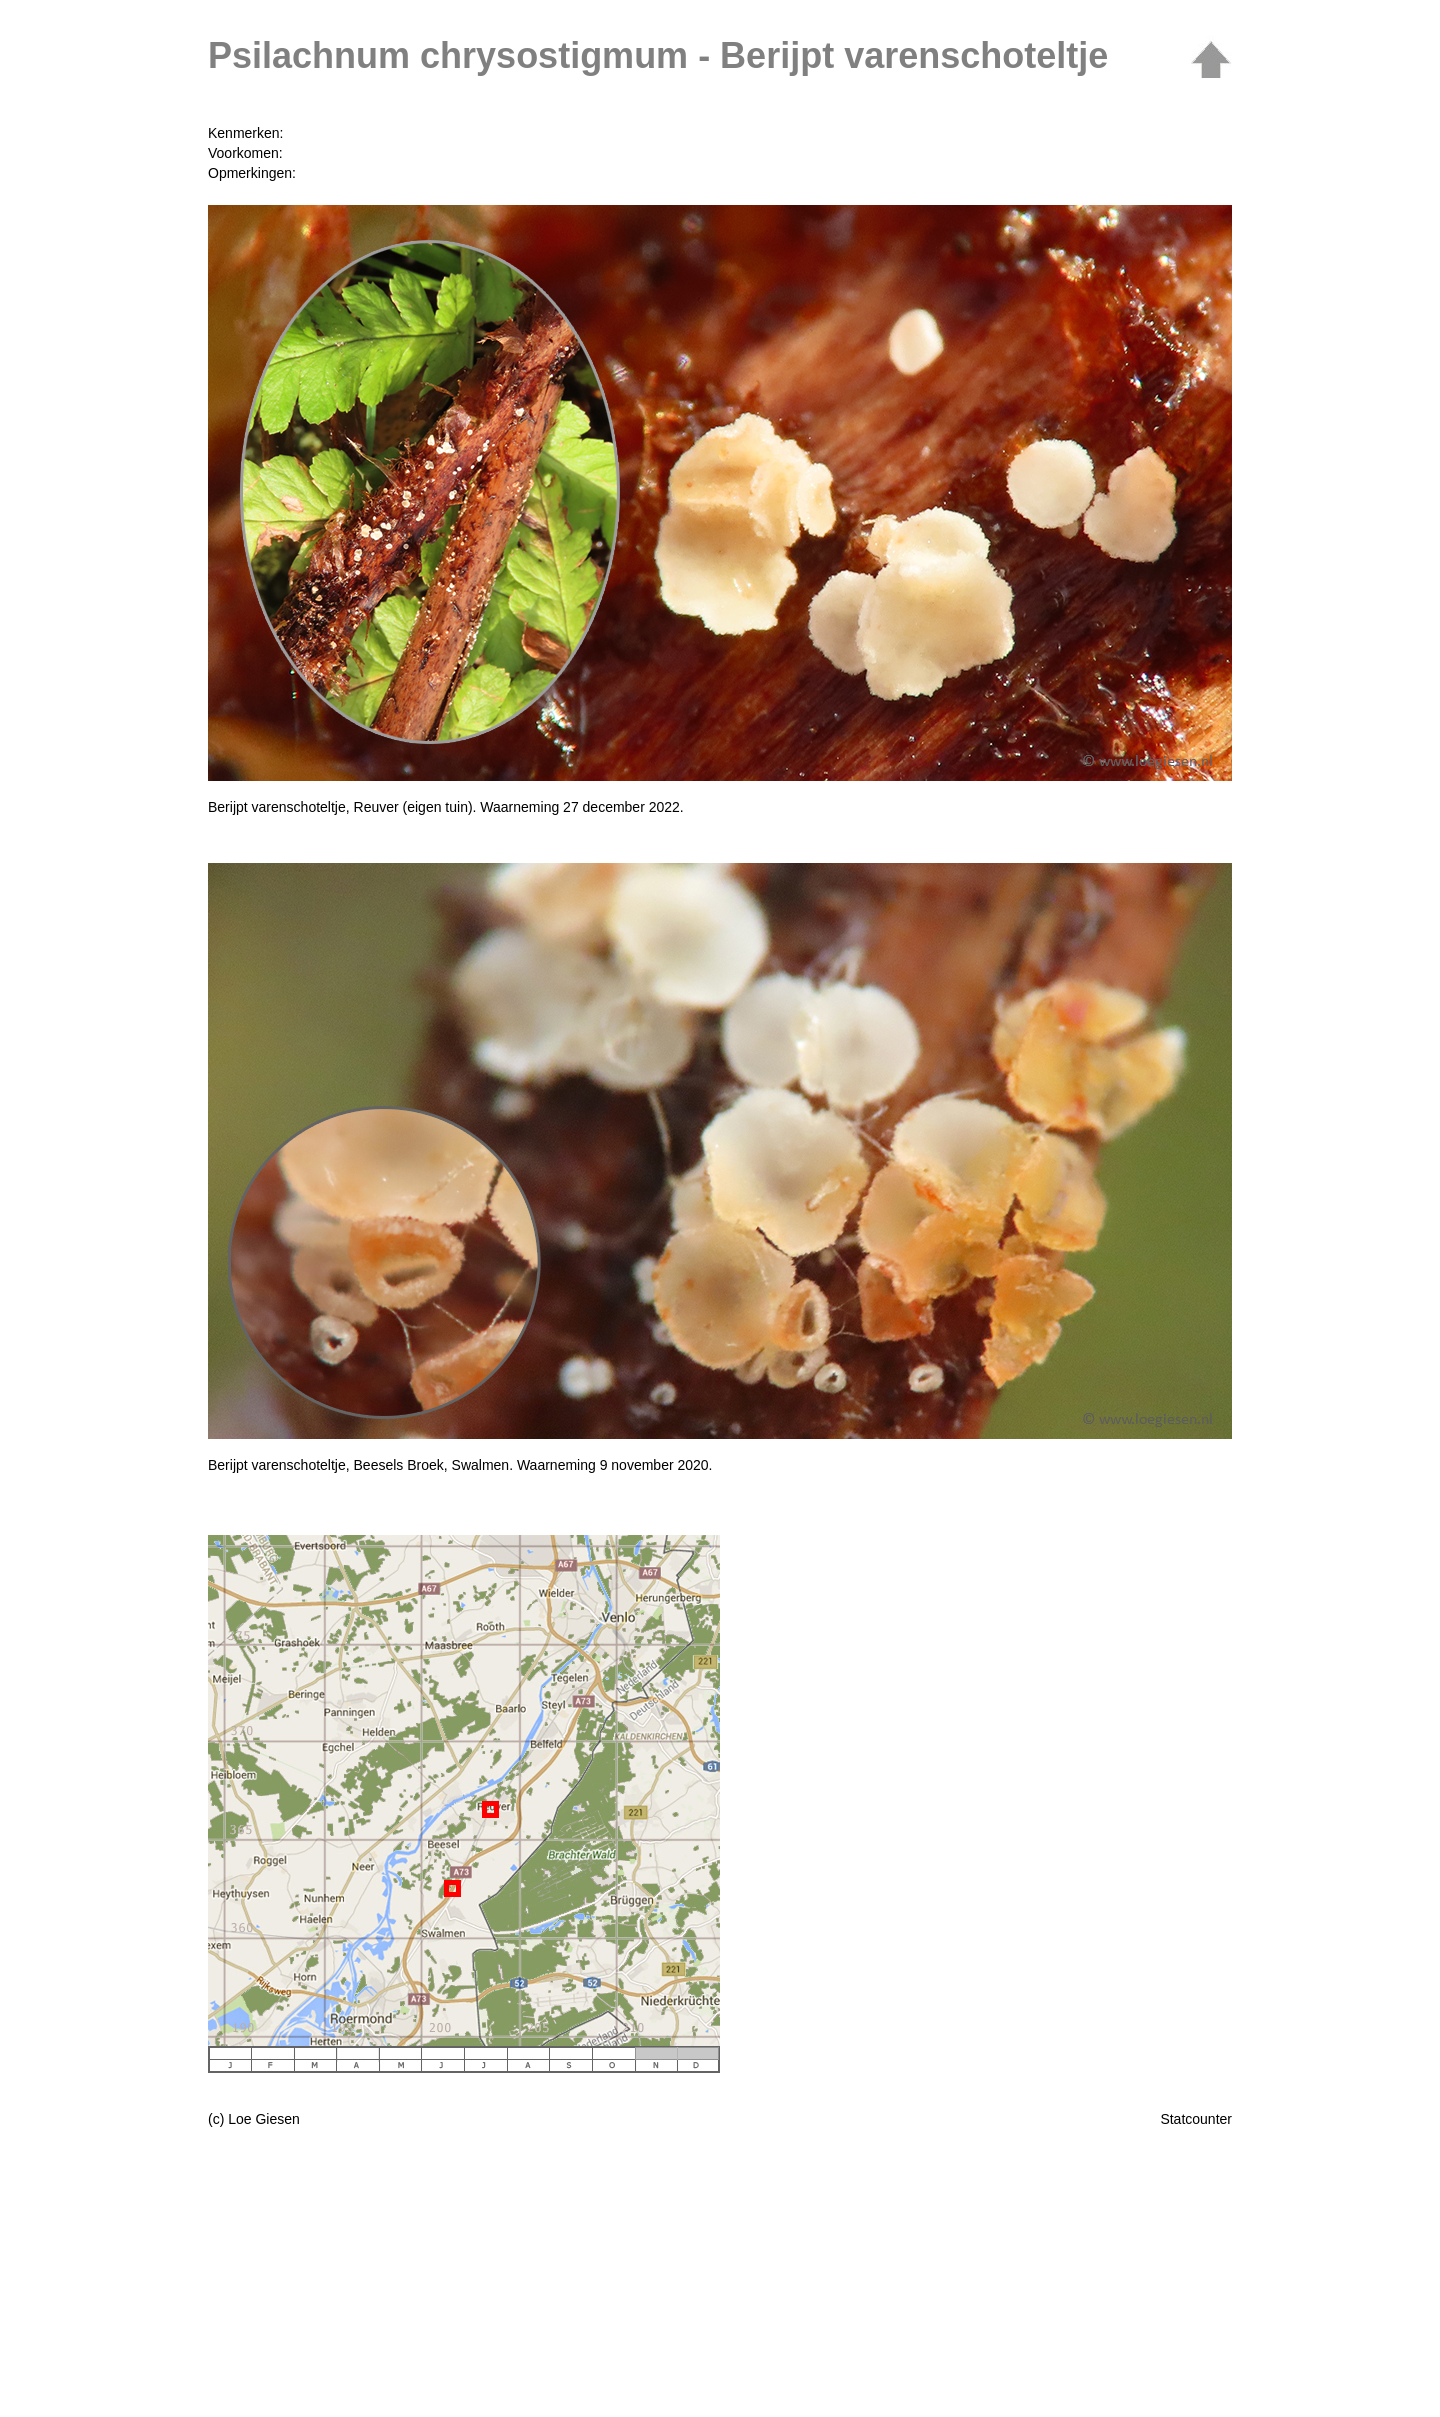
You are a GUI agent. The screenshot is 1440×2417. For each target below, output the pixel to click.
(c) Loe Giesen (254, 2119)
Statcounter (1196, 2119)
